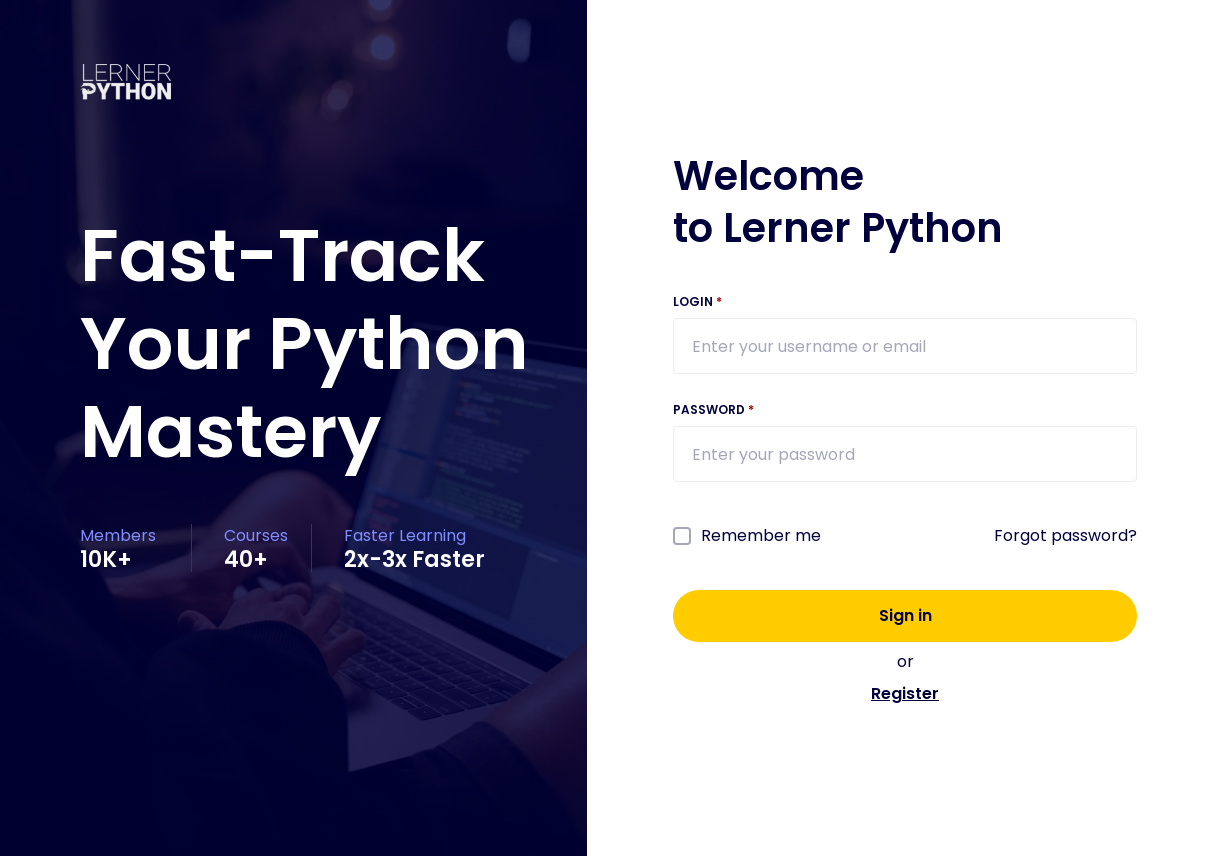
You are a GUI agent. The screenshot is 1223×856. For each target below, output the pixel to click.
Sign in (905, 615)
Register (905, 693)
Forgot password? (1065, 535)
